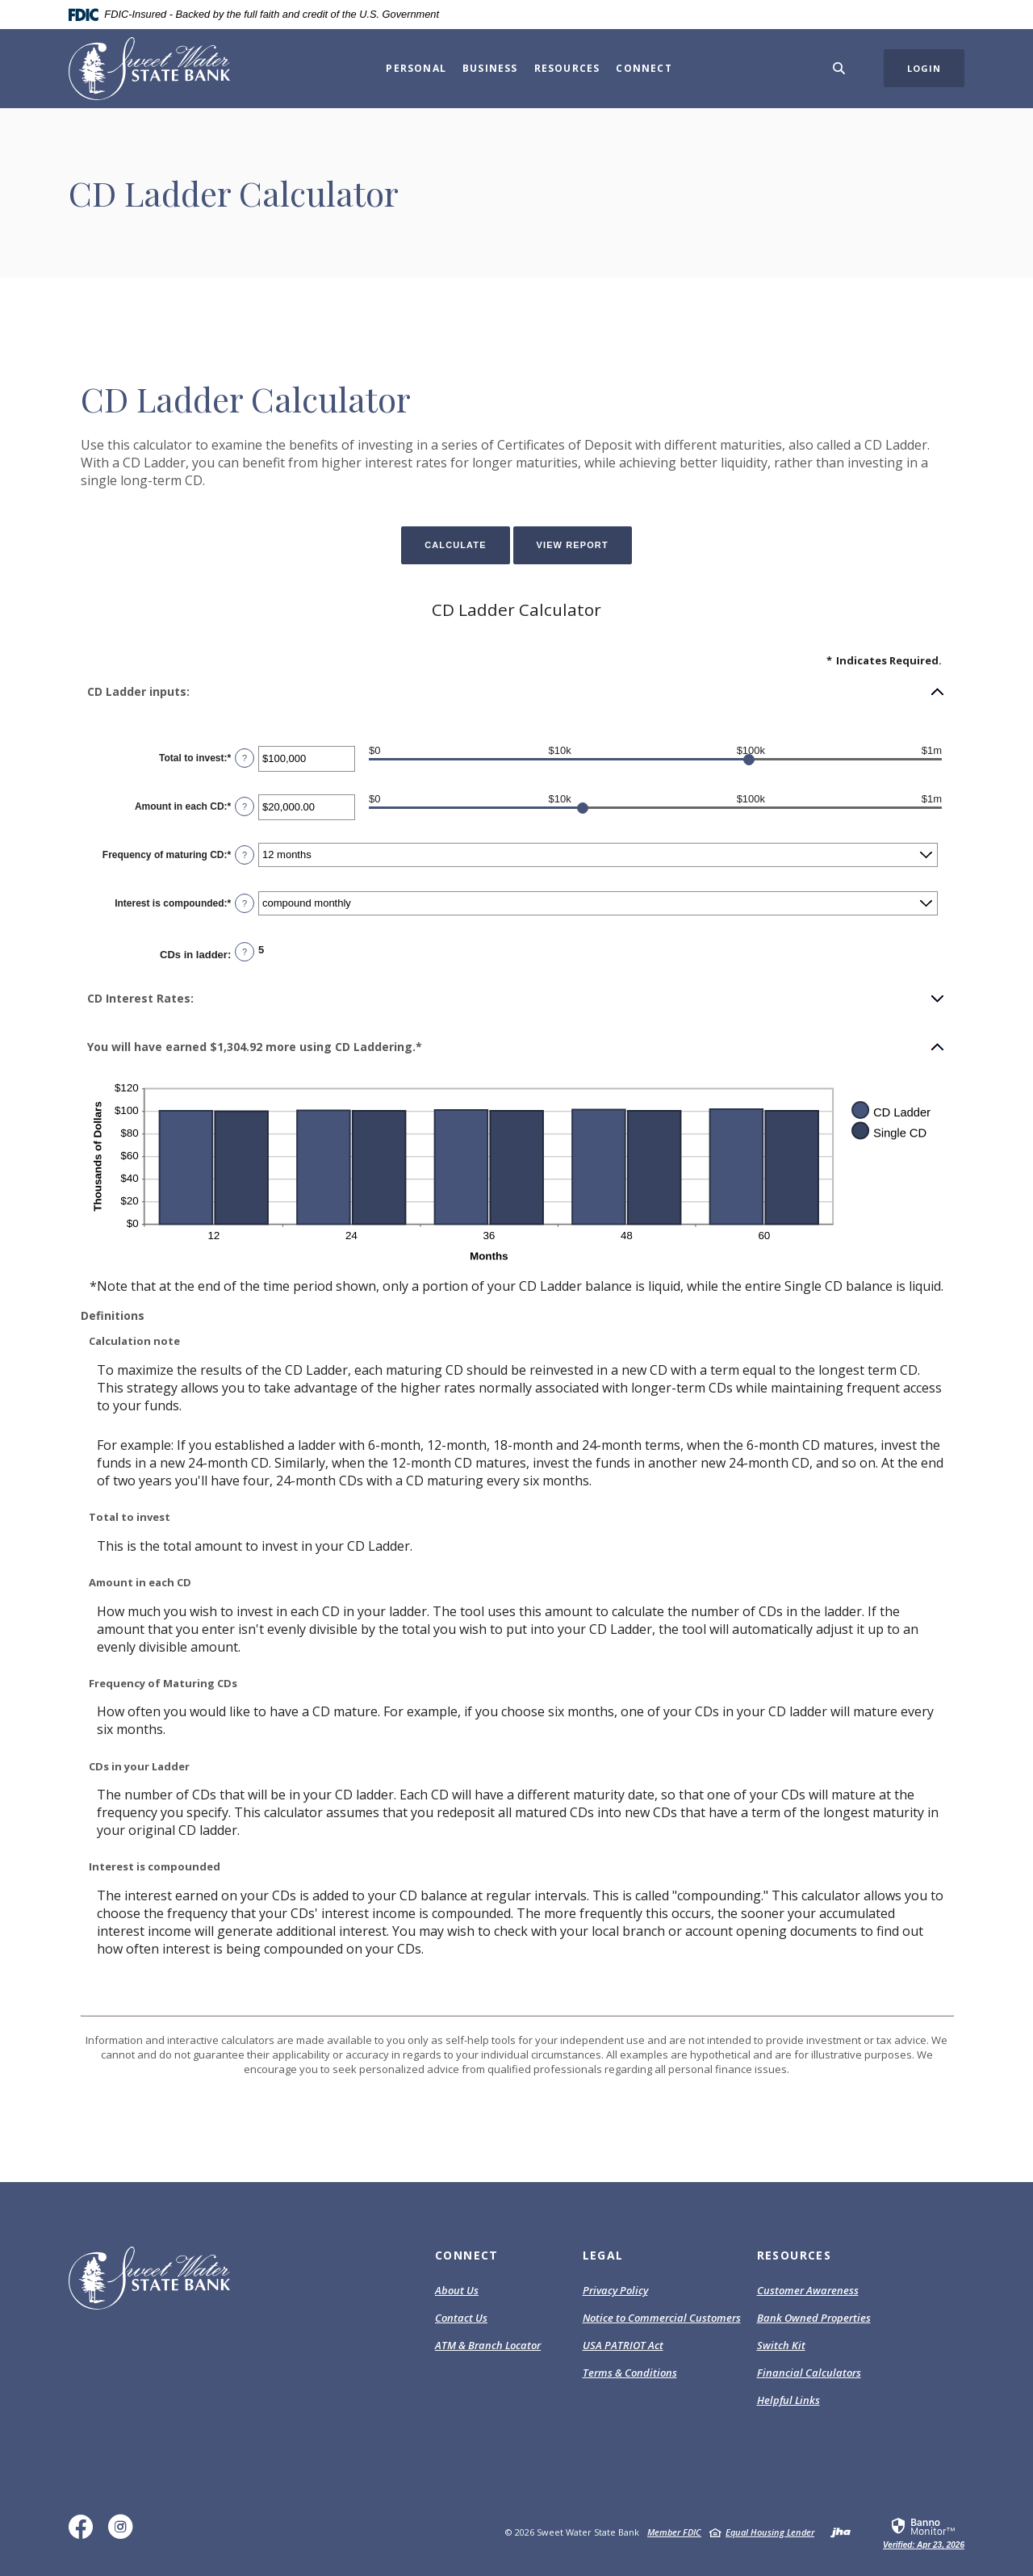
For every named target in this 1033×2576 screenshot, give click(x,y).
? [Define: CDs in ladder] (244, 952)
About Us (457, 2290)
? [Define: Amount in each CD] (244, 806)
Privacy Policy (615, 2291)
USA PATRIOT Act (623, 2345)
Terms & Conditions (630, 2372)
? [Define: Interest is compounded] (244, 903)
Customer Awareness (808, 2290)
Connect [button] (643, 68)
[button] (516, 692)
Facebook (84, 2533)
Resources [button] (567, 68)
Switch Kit (781, 2345)
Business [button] (490, 68)
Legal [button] (603, 2255)
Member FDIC (674, 2532)
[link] (923, 2532)
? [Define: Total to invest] (244, 758)
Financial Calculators (809, 2372)
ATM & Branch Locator (488, 2345)
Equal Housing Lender (770, 2532)
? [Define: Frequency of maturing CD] (244, 855)
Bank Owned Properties (814, 2317)
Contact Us (461, 2317)
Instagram (124, 2533)
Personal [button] (416, 68)
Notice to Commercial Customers (662, 2317)
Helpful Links (788, 2400)
